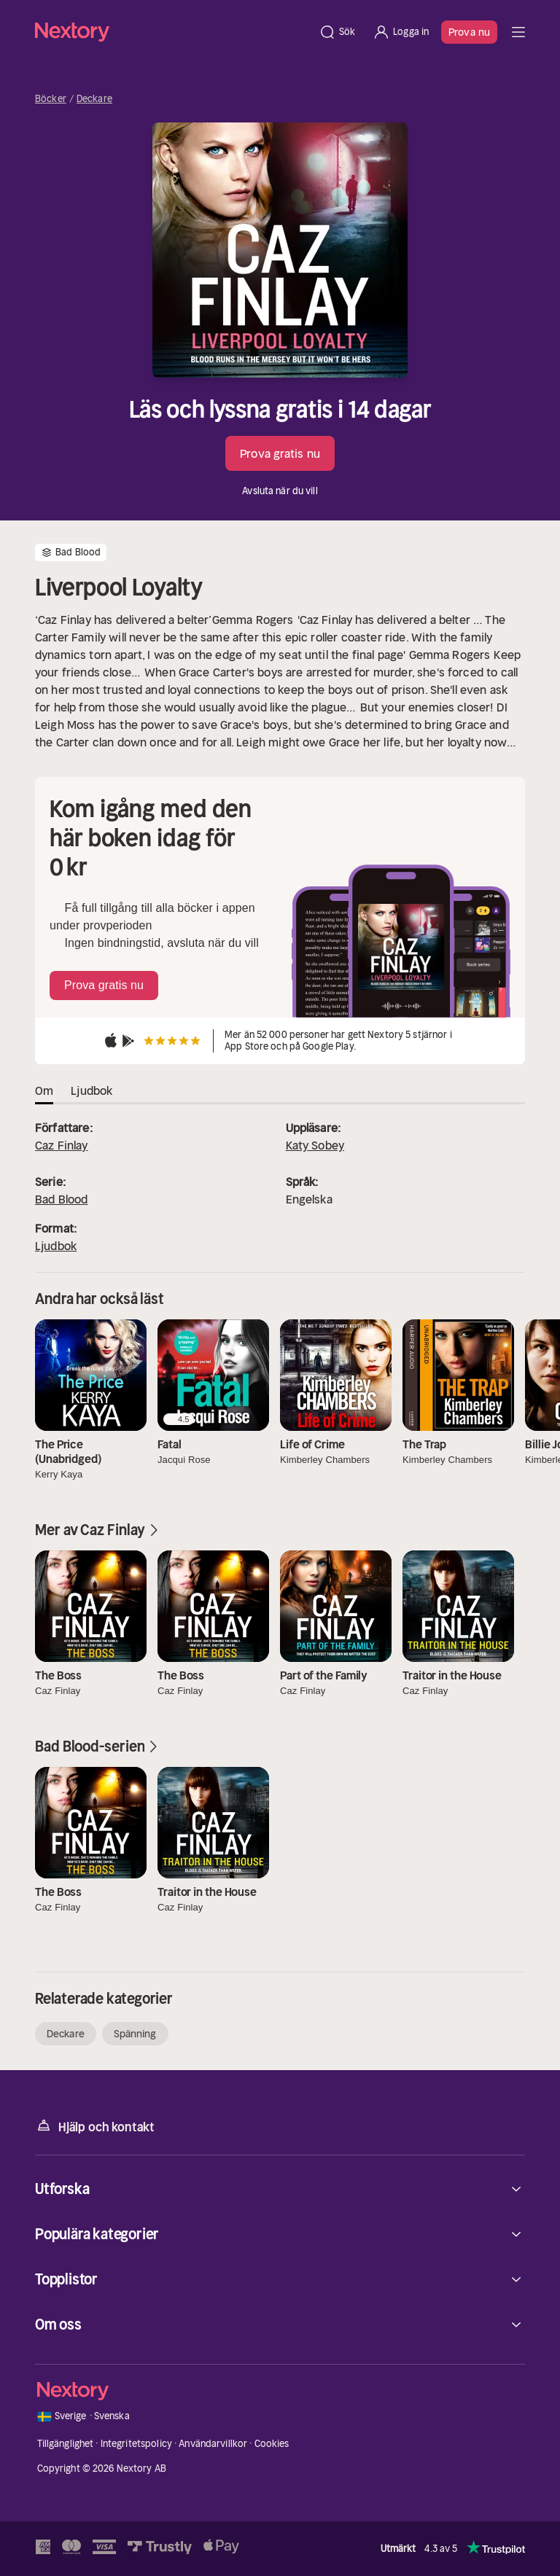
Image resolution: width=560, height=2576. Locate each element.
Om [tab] (44, 1090)
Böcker (50, 99)
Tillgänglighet (65, 2444)
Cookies (271, 2444)
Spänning (135, 2033)
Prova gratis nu (280, 453)
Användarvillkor (213, 2444)
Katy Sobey (315, 1145)
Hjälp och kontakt (95, 2126)
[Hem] (172, 32)
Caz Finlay (61, 1145)
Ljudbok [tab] (91, 1090)
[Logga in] (401, 32)
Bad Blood (61, 1199)
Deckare (94, 99)
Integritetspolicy (136, 2444)
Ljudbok (56, 1245)
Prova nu (469, 32)
